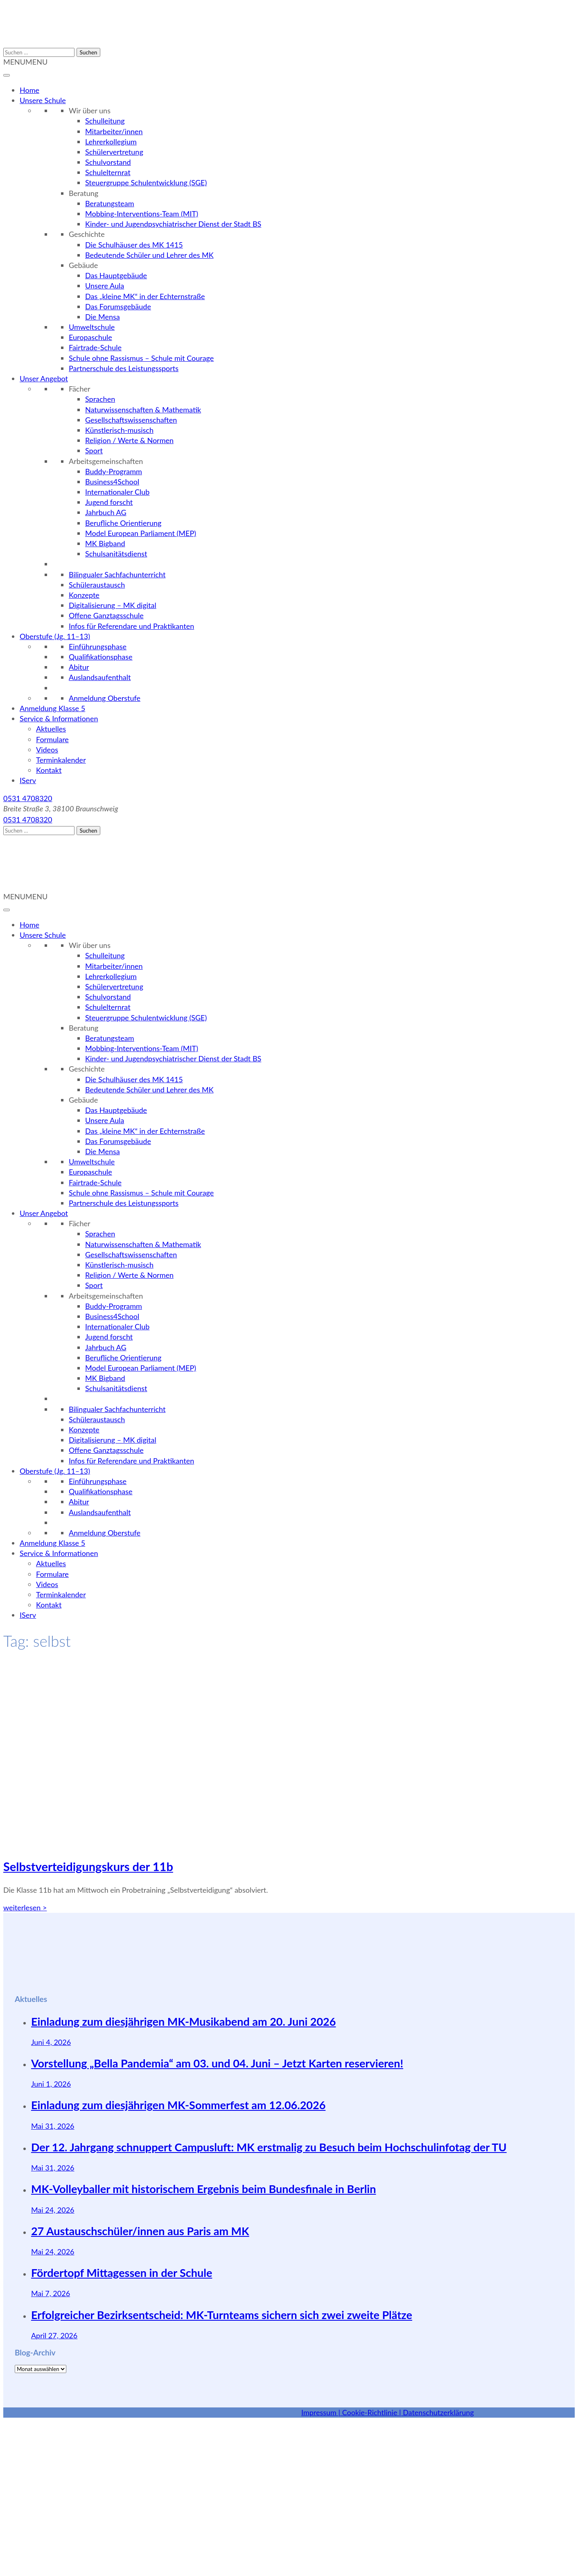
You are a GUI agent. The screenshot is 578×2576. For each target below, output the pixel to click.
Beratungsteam (109, 203)
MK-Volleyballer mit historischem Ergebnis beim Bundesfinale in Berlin (203, 2188)
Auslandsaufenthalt (100, 677)
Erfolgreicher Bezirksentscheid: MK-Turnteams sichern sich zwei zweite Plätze (221, 2315)
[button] (25, 61)
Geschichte (87, 234)
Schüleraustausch (97, 584)
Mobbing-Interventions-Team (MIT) (141, 213)
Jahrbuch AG (105, 512)
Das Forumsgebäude (118, 306)
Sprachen (100, 398)
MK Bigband (105, 543)
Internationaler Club (117, 491)
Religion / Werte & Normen (129, 440)
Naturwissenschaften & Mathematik (143, 409)
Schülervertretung (114, 151)
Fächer (79, 388)
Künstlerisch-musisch (119, 430)
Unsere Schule (43, 100)
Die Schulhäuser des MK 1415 (134, 244)
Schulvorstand (108, 162)
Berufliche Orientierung (123, 522)
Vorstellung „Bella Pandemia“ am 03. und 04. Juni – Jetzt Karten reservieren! (217, 2063)
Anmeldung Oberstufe (104, 698)
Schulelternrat (108, 172)
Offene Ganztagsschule (106, 615)
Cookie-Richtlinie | (372, 2412)
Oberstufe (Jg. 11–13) (55, 636)
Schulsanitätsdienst (116, 553)
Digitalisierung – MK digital (112, 605)
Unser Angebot (44, 378)
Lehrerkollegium (111, 141)
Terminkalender (61, 759)
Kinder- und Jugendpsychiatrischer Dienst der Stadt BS (173, 223)
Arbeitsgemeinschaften (106, 461)
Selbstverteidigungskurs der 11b (88, 1866)
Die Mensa (102, 316)
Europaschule (90, 337)
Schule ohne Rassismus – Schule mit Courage (141, 358)
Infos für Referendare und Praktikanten (131, 625)
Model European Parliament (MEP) (140, 533)
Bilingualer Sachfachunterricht (117, 574)
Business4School (112, 481)
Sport (94, 450)
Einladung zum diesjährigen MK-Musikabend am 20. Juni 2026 (183, 2021)
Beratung (83, 193)
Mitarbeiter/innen (114, 131)
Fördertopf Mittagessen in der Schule (121, 2272)
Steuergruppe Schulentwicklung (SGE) (146, 182)
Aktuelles (51, 728)
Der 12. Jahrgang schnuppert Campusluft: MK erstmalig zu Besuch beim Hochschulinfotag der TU (269, 2147)
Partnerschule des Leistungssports (123, 368)
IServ (28, 780)
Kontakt (48, 770)
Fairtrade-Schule (95, 347)
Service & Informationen (59, 718)
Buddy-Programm (113, 471)
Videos (47, 749)
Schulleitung (105, 120)
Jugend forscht (109, 502)
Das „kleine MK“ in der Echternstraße (145, 296)
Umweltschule (92, 326)
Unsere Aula (104, 285)
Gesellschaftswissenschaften (131, 419)
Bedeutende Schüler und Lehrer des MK (149, 254)
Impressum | (321, 2412)
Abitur (79, 666)
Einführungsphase (97, 646)
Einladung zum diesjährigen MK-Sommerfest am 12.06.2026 (178, 2105)
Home (29, 90)
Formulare (52, 739)
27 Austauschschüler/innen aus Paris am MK (140, 2231)
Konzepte (84, 594)
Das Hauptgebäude (116, 275)
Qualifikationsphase (101, 656)
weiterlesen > (25, 1907)
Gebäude (83, 265)
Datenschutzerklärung (438, 2412)
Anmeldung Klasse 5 (52, 708)
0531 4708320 (27, 798)
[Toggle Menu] (6, 75)
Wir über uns (90, 110)
